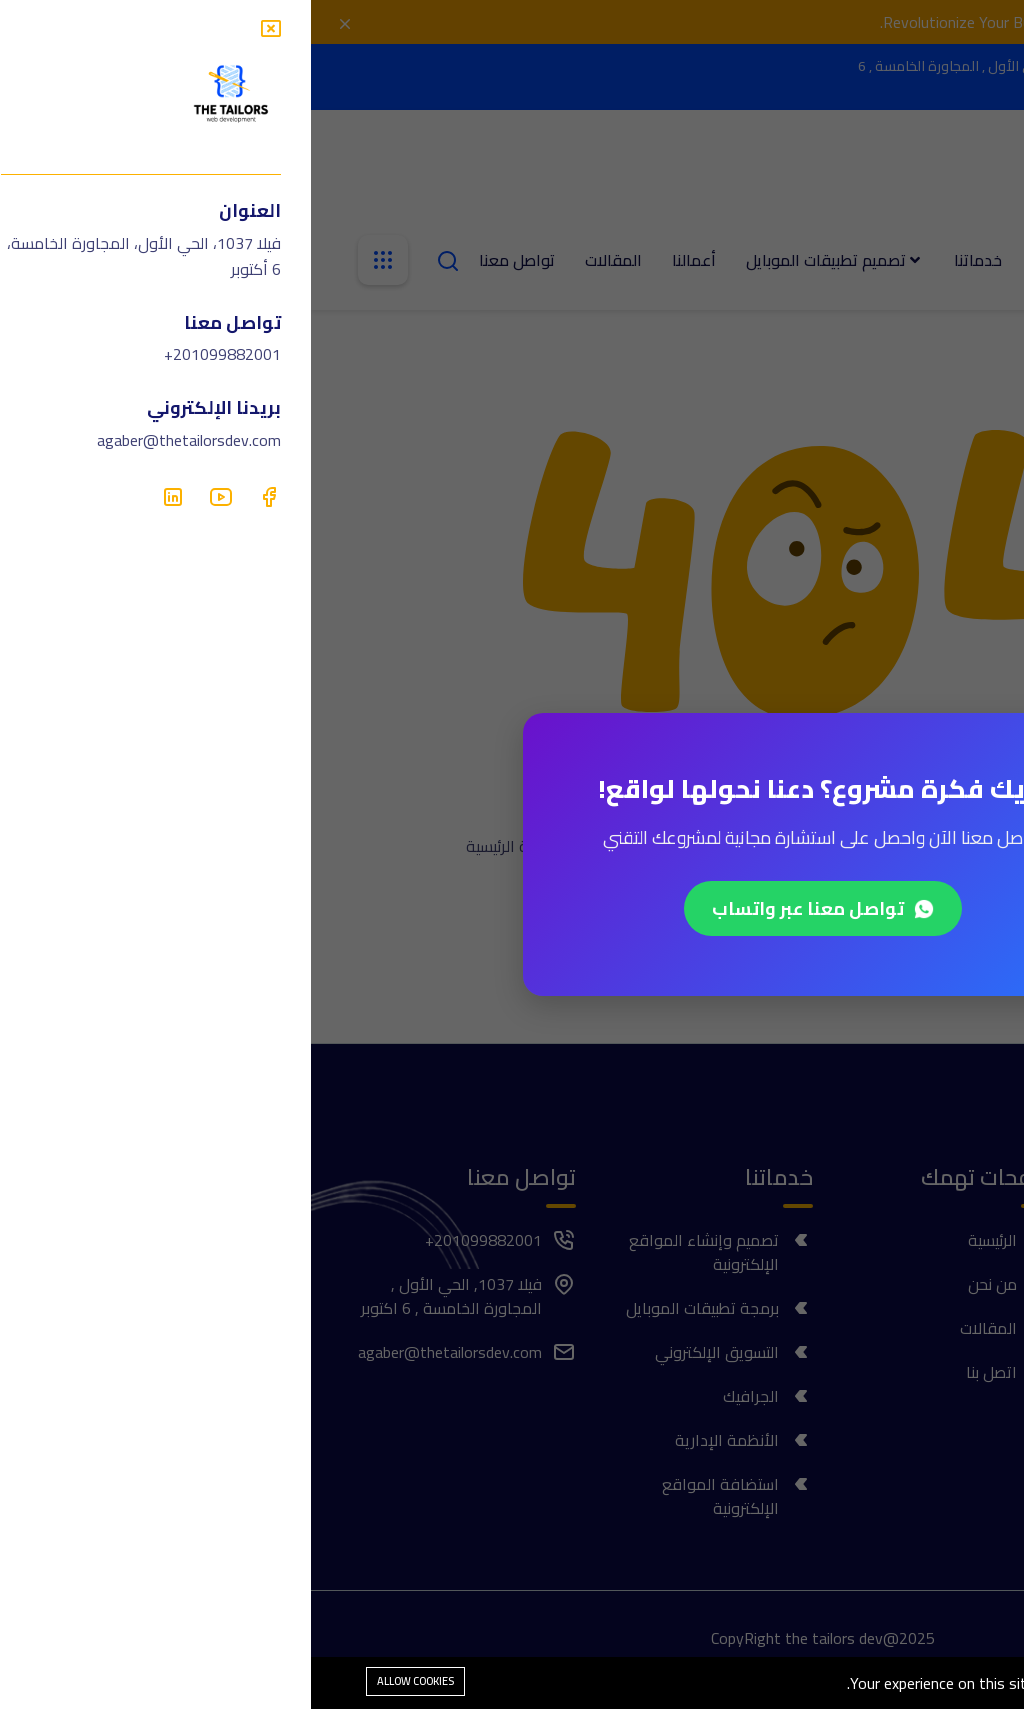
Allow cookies (104, 1681)
